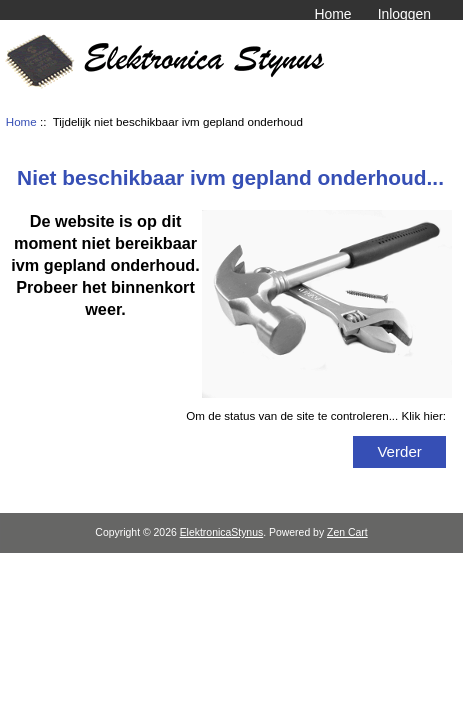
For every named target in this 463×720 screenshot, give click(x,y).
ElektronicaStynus (222, 532)
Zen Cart (347, 532)
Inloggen (404, 14)
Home (332, 14)
